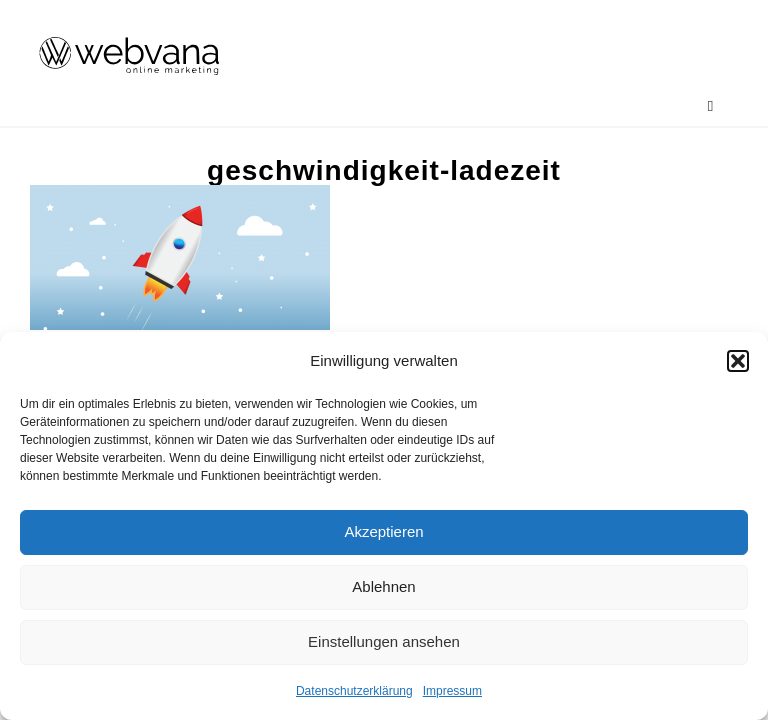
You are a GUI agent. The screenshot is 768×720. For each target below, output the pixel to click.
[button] (738, 361)
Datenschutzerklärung (354, 691)
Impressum (452, 691)
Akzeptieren (383, 531)
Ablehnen (383, 586)
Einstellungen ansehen (384, 641)
